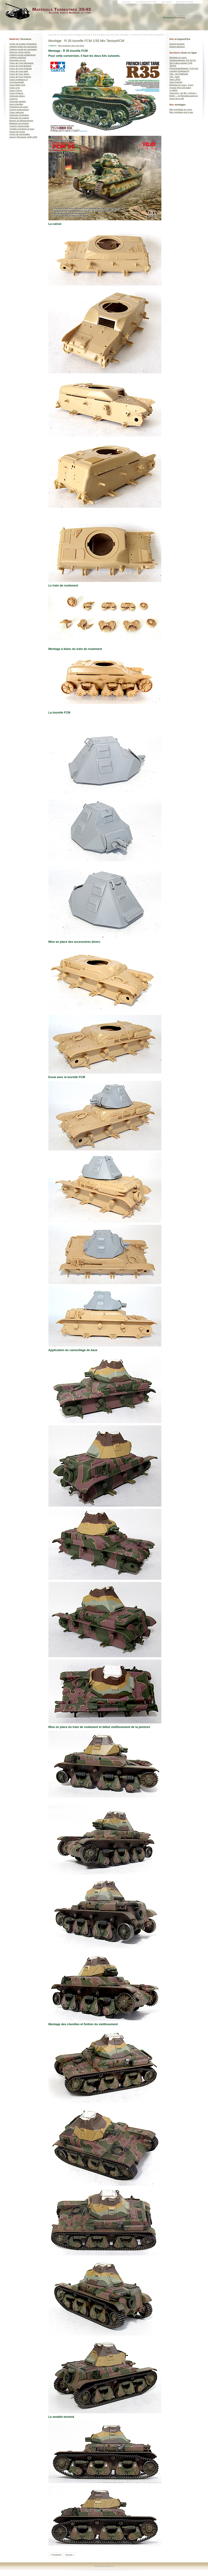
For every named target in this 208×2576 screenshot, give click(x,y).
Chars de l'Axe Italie (18, 71)
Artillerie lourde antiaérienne (22, 55)
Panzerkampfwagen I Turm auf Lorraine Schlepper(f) (183, 69)
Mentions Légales (104, 2566)
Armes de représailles (19, 134)
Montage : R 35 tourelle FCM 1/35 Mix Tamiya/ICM (86, 41)
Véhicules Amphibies (19, 115)
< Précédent (55, 2555)
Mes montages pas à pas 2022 (106, 35)
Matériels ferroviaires (19, 123)
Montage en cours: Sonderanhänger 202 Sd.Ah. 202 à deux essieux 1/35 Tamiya (182, 61)
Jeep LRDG (175, 79)
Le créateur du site (146, 2)
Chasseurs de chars (18, 107)
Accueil (127, 2)
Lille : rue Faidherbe (178, 74)
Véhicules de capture (19, 118)
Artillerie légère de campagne (23, 46)
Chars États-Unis (17, 85)
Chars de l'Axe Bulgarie (20, 66)
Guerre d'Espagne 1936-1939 (23, 137)
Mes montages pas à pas (181, 112)
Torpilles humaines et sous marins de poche (21, 130)
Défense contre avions (19, 52)
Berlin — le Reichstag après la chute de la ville (183, 97)
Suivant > (69, 2555)
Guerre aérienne (177, 46)
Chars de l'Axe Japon (19, 74)
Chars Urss (14, 87)
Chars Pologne (16, 93)
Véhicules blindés (17, 101)
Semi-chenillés (16, 104)
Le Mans (173, 90)
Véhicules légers (17, 96)
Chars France (15, 90)
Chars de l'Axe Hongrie (20, 77)
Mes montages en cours (180, 109)
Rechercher (168, 17)
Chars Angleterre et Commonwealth (18, 81)
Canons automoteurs (19, 109)
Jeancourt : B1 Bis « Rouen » (183, 93)
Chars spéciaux (16, 112)
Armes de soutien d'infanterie (23, 44)
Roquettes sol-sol (17, 60)
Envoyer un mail (185, 2)
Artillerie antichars (17, 57)
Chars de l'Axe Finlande (20, 68)
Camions (13, 99)
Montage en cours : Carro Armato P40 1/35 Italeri (181, 86)
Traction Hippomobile (19, 126)
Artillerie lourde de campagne (23, 49)
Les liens (166, 2)
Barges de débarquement (21, 120)
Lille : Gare (174, 76)
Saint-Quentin (175, 82)
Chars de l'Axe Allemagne (21, 63)
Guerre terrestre (176, 44)
